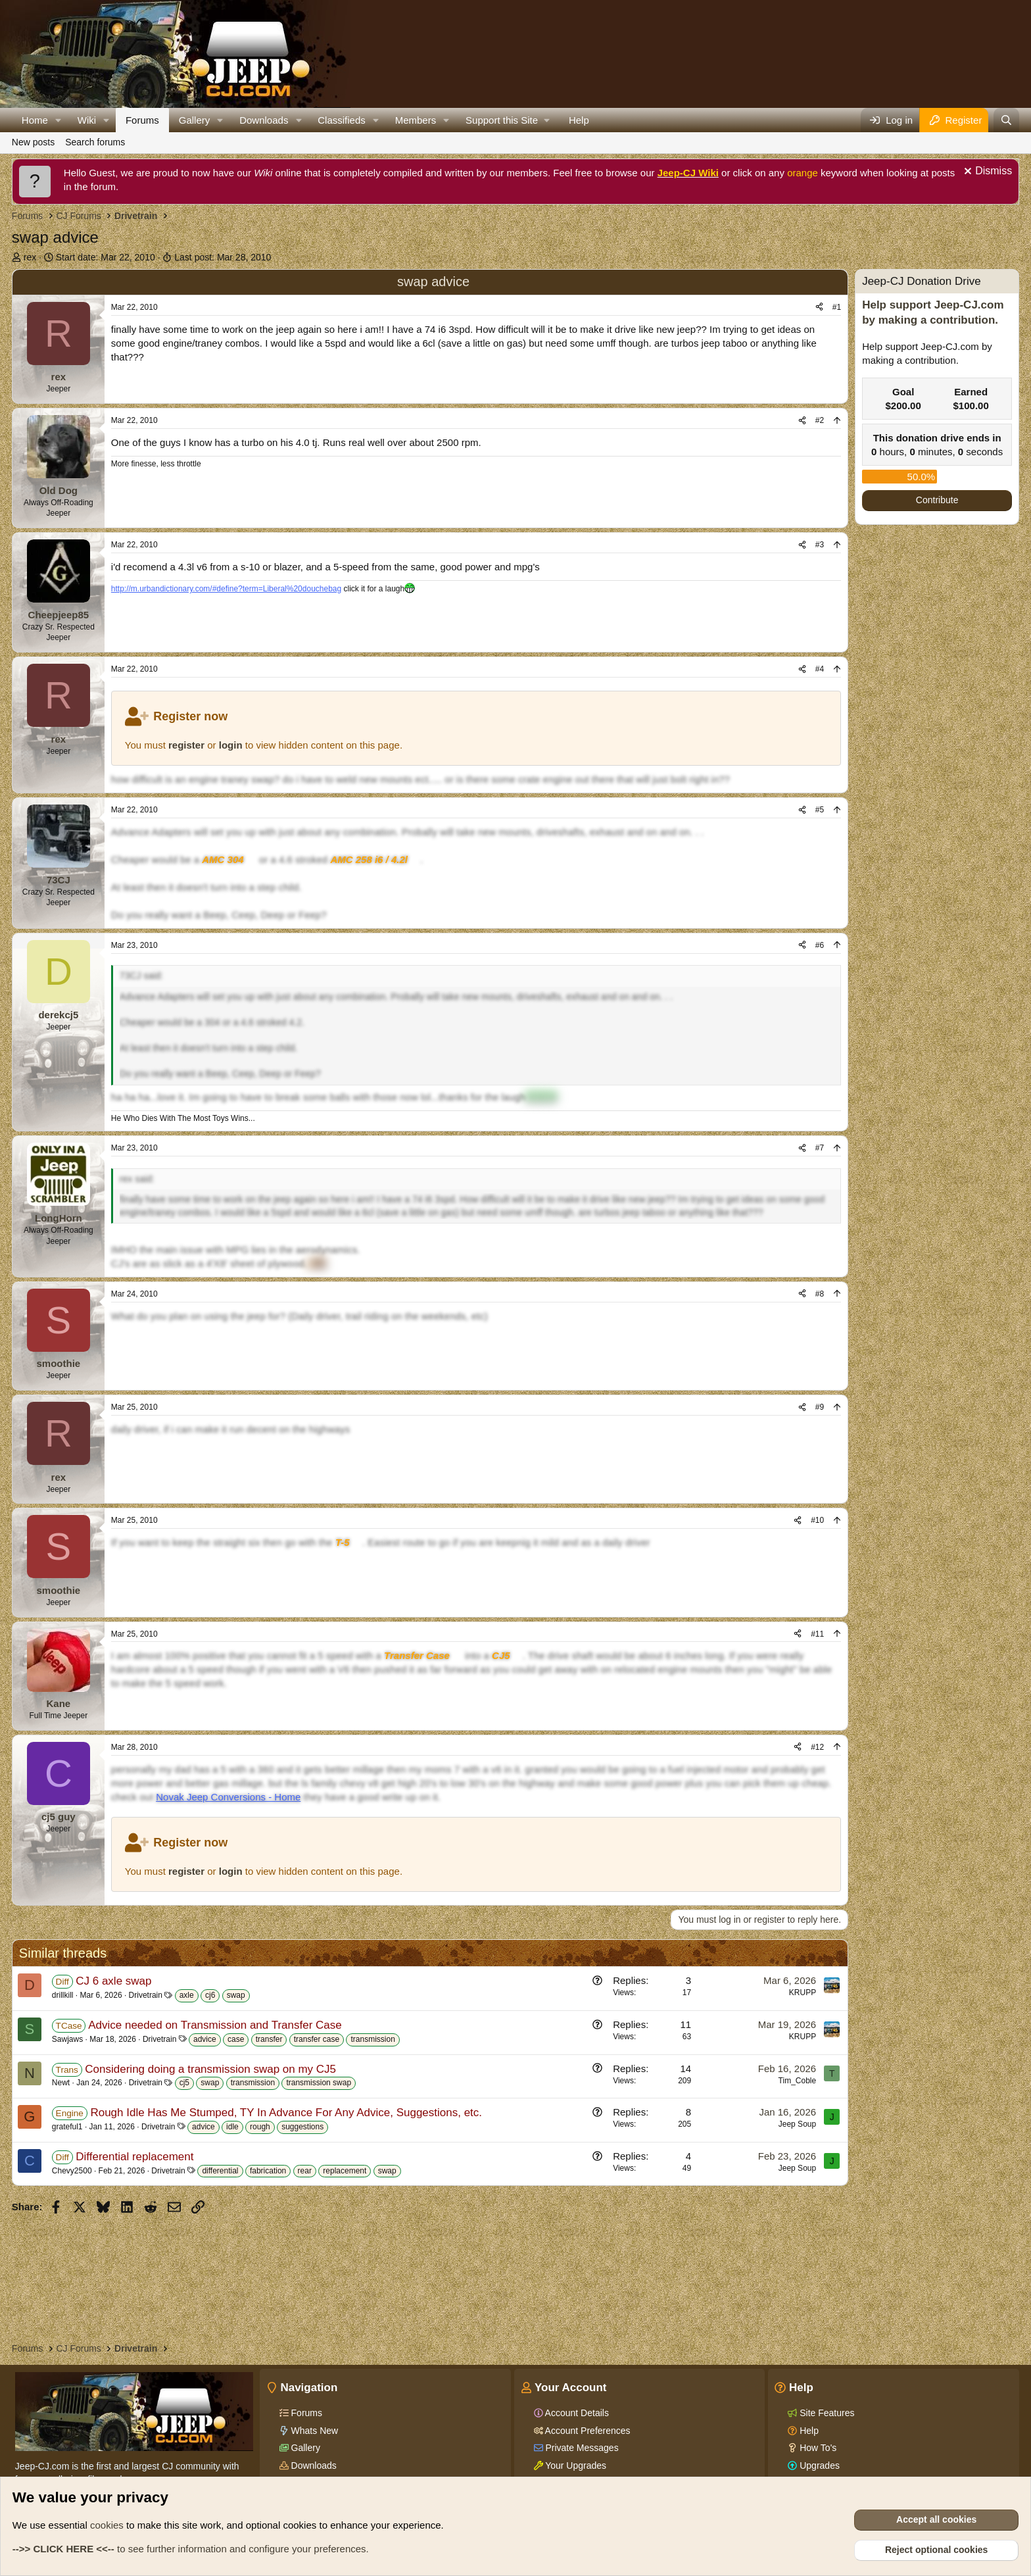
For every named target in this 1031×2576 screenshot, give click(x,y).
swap (236, 1995)
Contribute (937, 500)
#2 (819, 420)
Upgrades (818, 2465)
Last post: (222, 257)
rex (30, 257)
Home (35, 120)
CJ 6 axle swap (113, 1981)
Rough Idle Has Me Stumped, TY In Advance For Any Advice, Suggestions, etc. (286, 2112)
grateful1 (67, 2126)
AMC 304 (222, 859)
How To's (816, 2447)
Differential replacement (134, 2156)
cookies (107, 2525)
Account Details (576, 2413)
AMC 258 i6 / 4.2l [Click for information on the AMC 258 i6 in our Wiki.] (369, 859)
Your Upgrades (575, 2465)
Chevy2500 (72, 2170)
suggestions (302, 2126)
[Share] (819, 307)
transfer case (316, 2039)
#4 (819, 669)
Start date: (105, 257)
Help (579, 120)
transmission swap (318, 2082)
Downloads (263, 120)
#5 (819, 809)
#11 (817, 1634)
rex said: (137, 1179)
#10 (817, 1520)
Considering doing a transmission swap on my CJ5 (210, 2069)
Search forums (95, 142)
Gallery (194, 120)
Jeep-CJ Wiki (688, 172)
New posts (33, 142)
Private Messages (581, 2447)
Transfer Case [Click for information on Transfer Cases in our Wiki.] (417, 1655)
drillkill (63, 1995)
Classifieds (342, 120)
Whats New (313, 2430)
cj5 (184, 2082)
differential (220, 2170)
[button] (58, 120)
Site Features (825, 2413)
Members (416, 120)
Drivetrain (145, 1995)
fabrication (268, 2170)
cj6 (210, 1995)
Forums (142, 120)
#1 (836, 307)
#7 (819, 1147)
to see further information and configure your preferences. (190, 2548)
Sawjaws (67, 2039)
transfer (269, 2039)
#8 (819, 1294)
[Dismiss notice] (986, 173)
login (231, 745)
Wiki (87, 120)
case (236, 2039)
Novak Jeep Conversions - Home (228, 1796)
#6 (819, 945)
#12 (817, 1747)
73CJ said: (141, 975)
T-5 (342, 1542)
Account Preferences (587, 2430)
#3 (819, 544)
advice (204, 2039)
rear (305, 2170)
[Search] (1006, 120)
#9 (819, 1407)
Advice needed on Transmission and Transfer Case (215, 2025)
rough (260, 2126)
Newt (61, 2082)
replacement (344, 2170)
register (186, 745)
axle (187, 1995)
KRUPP (802, 1992)
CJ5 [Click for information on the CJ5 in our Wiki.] (501, 1655)
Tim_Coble (798, 2080)
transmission (372, 2039)
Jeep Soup (797, 2124)
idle (232, 2126)
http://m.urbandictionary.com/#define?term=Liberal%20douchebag (226, 588)
